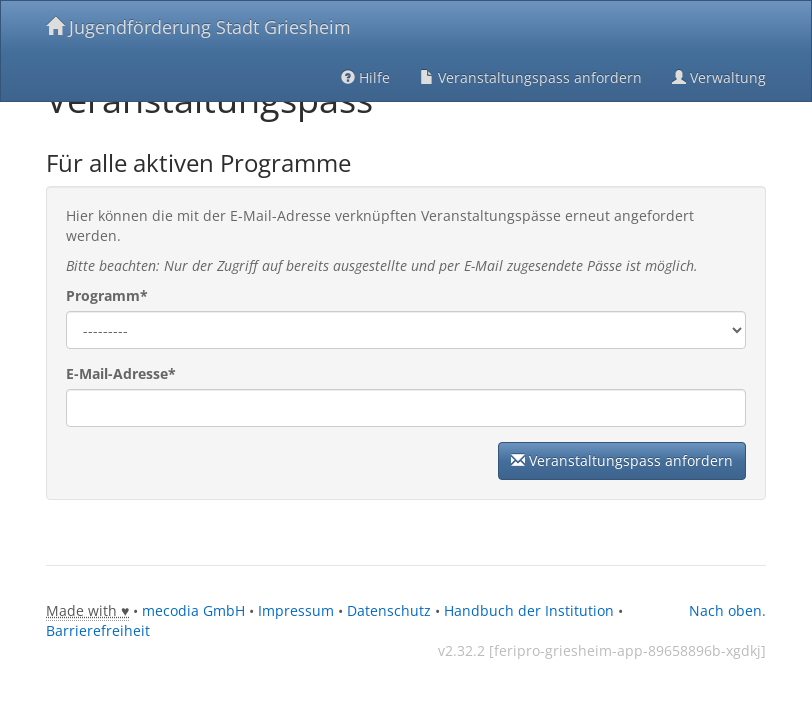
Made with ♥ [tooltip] (87, 610)
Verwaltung (719, 77)
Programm (107, 295)
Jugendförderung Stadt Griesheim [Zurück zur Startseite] (198, 27)
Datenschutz (389, 610)
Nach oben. (727, 610)
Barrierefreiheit (98, 630)
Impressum (296, 610)
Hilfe (365, 77)
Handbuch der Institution (529, 610)
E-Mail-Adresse (121, 373)
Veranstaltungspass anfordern (531, 77)
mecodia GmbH (193, 610)
